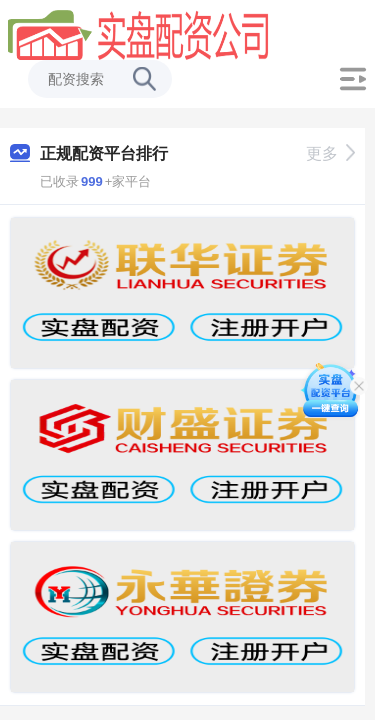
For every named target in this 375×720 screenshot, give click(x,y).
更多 (330, 153)
